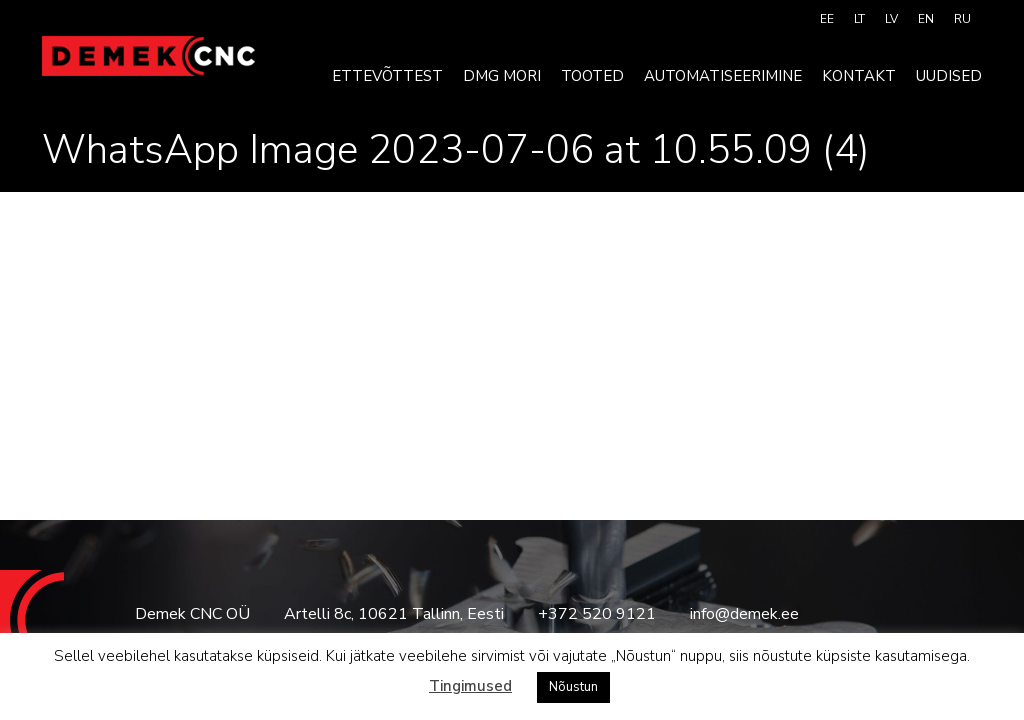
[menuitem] (827, 19)
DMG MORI (502, 76)
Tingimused (470, 686)
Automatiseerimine (723, 76)
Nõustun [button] (573, 687)
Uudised (949, 76)
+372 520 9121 (597, 614)
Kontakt (859, 76)
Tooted (592, 76)
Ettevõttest (387, 76)
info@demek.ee (744, 614)
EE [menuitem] (827, 19)
